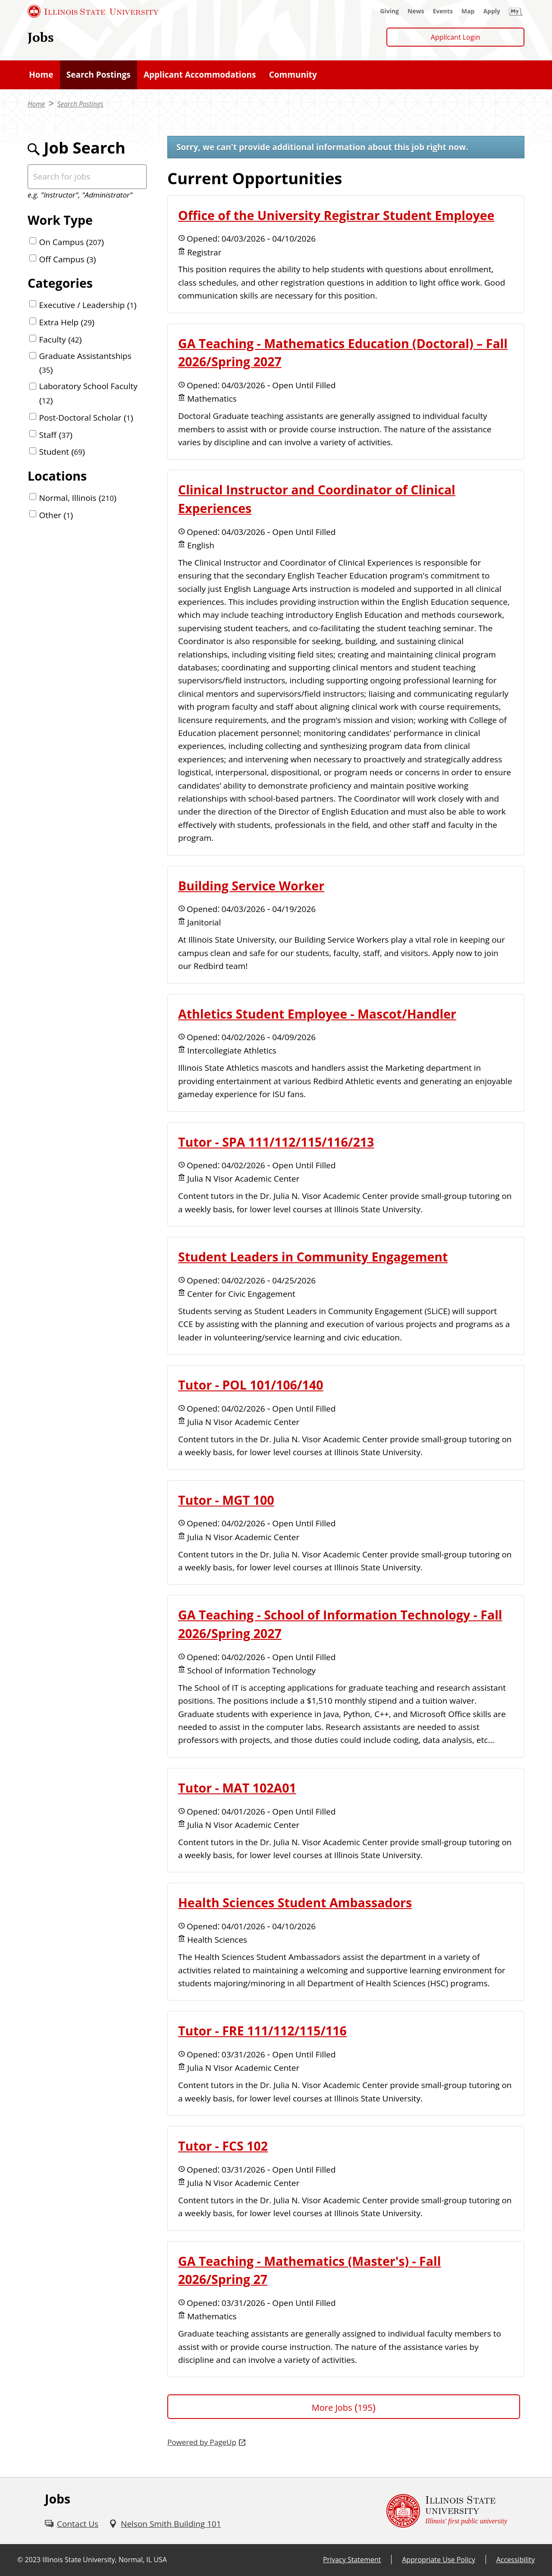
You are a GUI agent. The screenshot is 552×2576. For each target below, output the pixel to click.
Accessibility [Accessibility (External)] (515, 2559)
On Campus (71, 242)
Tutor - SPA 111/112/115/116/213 (276, 1142)
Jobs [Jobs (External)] (41, 36)
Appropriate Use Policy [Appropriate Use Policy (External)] (438, 2559)
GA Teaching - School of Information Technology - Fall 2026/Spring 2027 (340, 1624)
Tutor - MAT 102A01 (237, 1788)
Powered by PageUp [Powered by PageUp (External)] (201, 2442)
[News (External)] (416, 11)
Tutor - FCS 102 (223, 2146)
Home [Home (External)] (36, 104)
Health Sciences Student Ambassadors (295, 1902)
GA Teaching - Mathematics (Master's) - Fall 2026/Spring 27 (309, 2270)
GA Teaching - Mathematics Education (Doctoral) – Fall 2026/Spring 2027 (343, 352)
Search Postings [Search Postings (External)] (80, 104)
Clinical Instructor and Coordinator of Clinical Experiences (316, 498)
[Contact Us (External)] (71, 2523)
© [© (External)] (20, 2559)
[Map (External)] (468, 11)
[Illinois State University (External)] (93, 11)
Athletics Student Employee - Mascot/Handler (317, 1014)
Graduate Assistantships (85, 362)
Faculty (60, 339)
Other (56, 515)
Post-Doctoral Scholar (86, 417)
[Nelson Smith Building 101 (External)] (165, 2523)
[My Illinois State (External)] (515, 11)
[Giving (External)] (389, 11)
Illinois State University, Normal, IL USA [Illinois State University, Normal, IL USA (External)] (104, 2559)
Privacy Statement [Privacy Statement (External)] (352, 2559)
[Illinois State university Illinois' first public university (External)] (446, 2510)
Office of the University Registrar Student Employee (336, 215)
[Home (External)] (41, 74)
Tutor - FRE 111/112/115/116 (262, 2030)
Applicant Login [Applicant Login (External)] (455, 37)
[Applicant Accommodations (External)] (200, 74)
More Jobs (344, 2407)
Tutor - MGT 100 (226, 1500)
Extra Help (67, 322)
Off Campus (67, 259)
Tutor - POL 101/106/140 (250, 1385)
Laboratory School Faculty (88, 393)
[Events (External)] (443, 11)
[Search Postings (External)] (98, 74)
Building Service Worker (251, 886)
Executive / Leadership (88, 305)
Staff (56, 434)
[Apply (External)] (491, 11)
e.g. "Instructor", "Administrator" (80, 195)
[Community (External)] (293, 74)
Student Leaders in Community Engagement (313, 1257)
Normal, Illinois (78, 497)
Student (62, 451)
